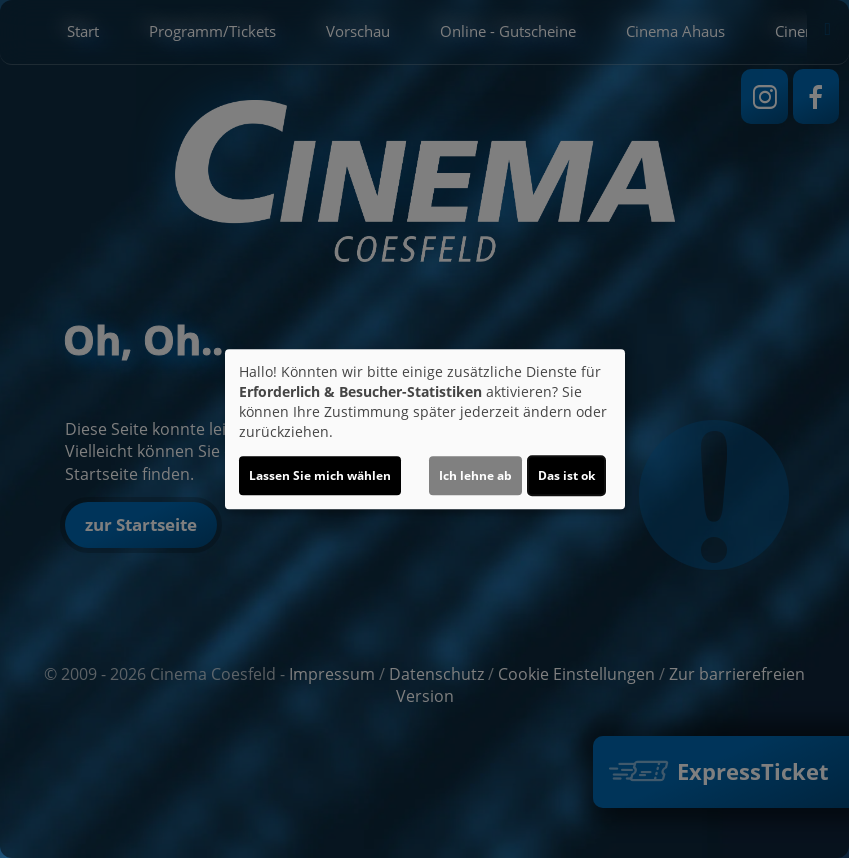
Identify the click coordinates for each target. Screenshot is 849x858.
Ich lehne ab (475, 475)
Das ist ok (566, 475)
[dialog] (425, 429)
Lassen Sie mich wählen (320, 475)
